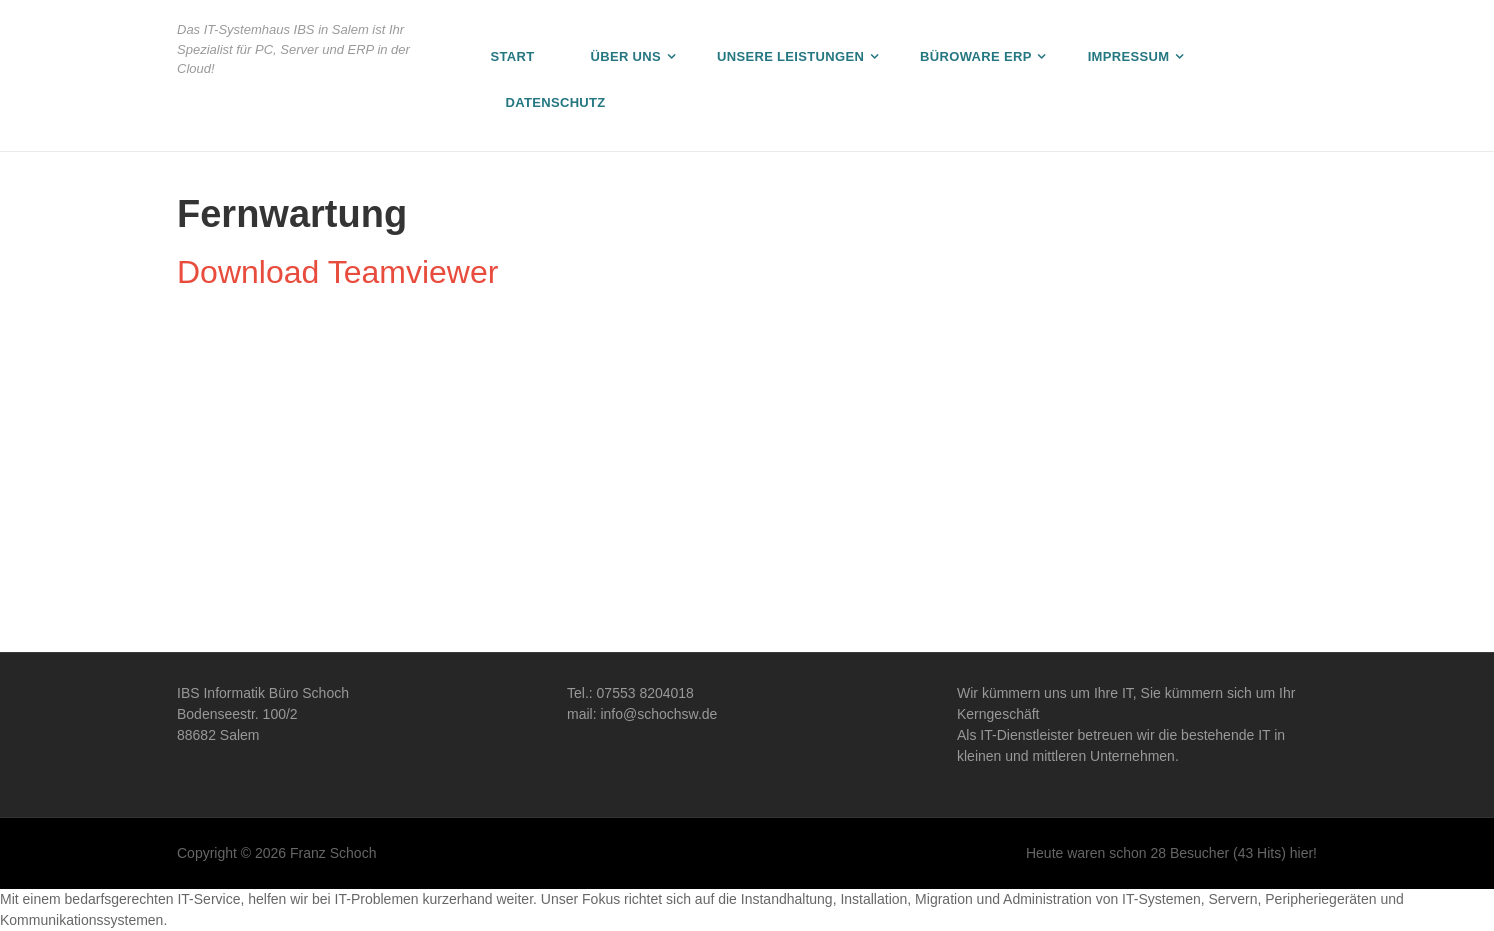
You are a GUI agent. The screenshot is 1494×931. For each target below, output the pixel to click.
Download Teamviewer (337, 272)
